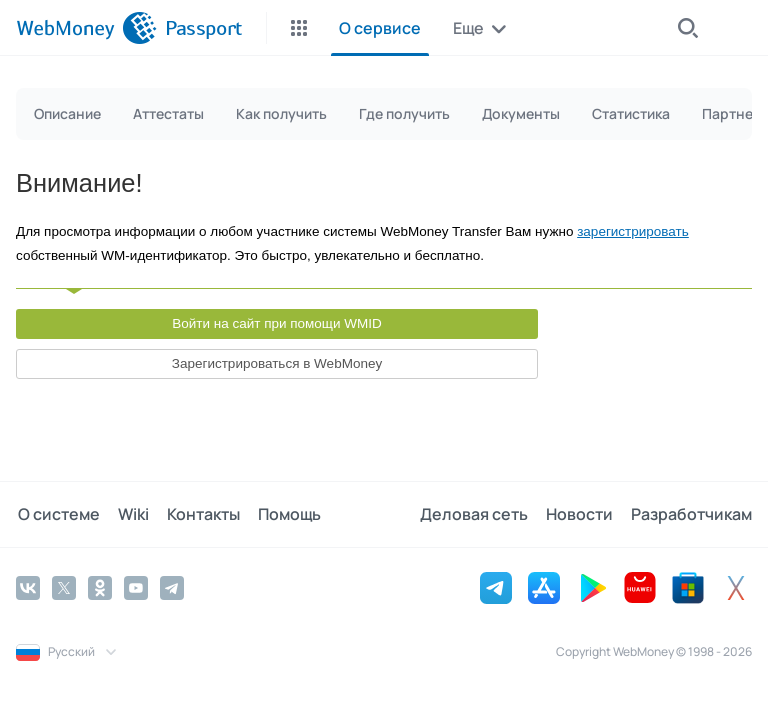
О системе (57, 514)
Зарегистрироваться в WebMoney (277, 363)
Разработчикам (691, 514)
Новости (581, 514)
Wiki (129, 514)
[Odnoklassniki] (100, 587)
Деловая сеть (478, 514)
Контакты (197, 514)
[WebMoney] (86, 28)
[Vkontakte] (28, 587)
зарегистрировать (633, 231)
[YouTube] (136, 587)
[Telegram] (172, 587)
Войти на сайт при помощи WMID (277, 323)
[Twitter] (64, 587)
